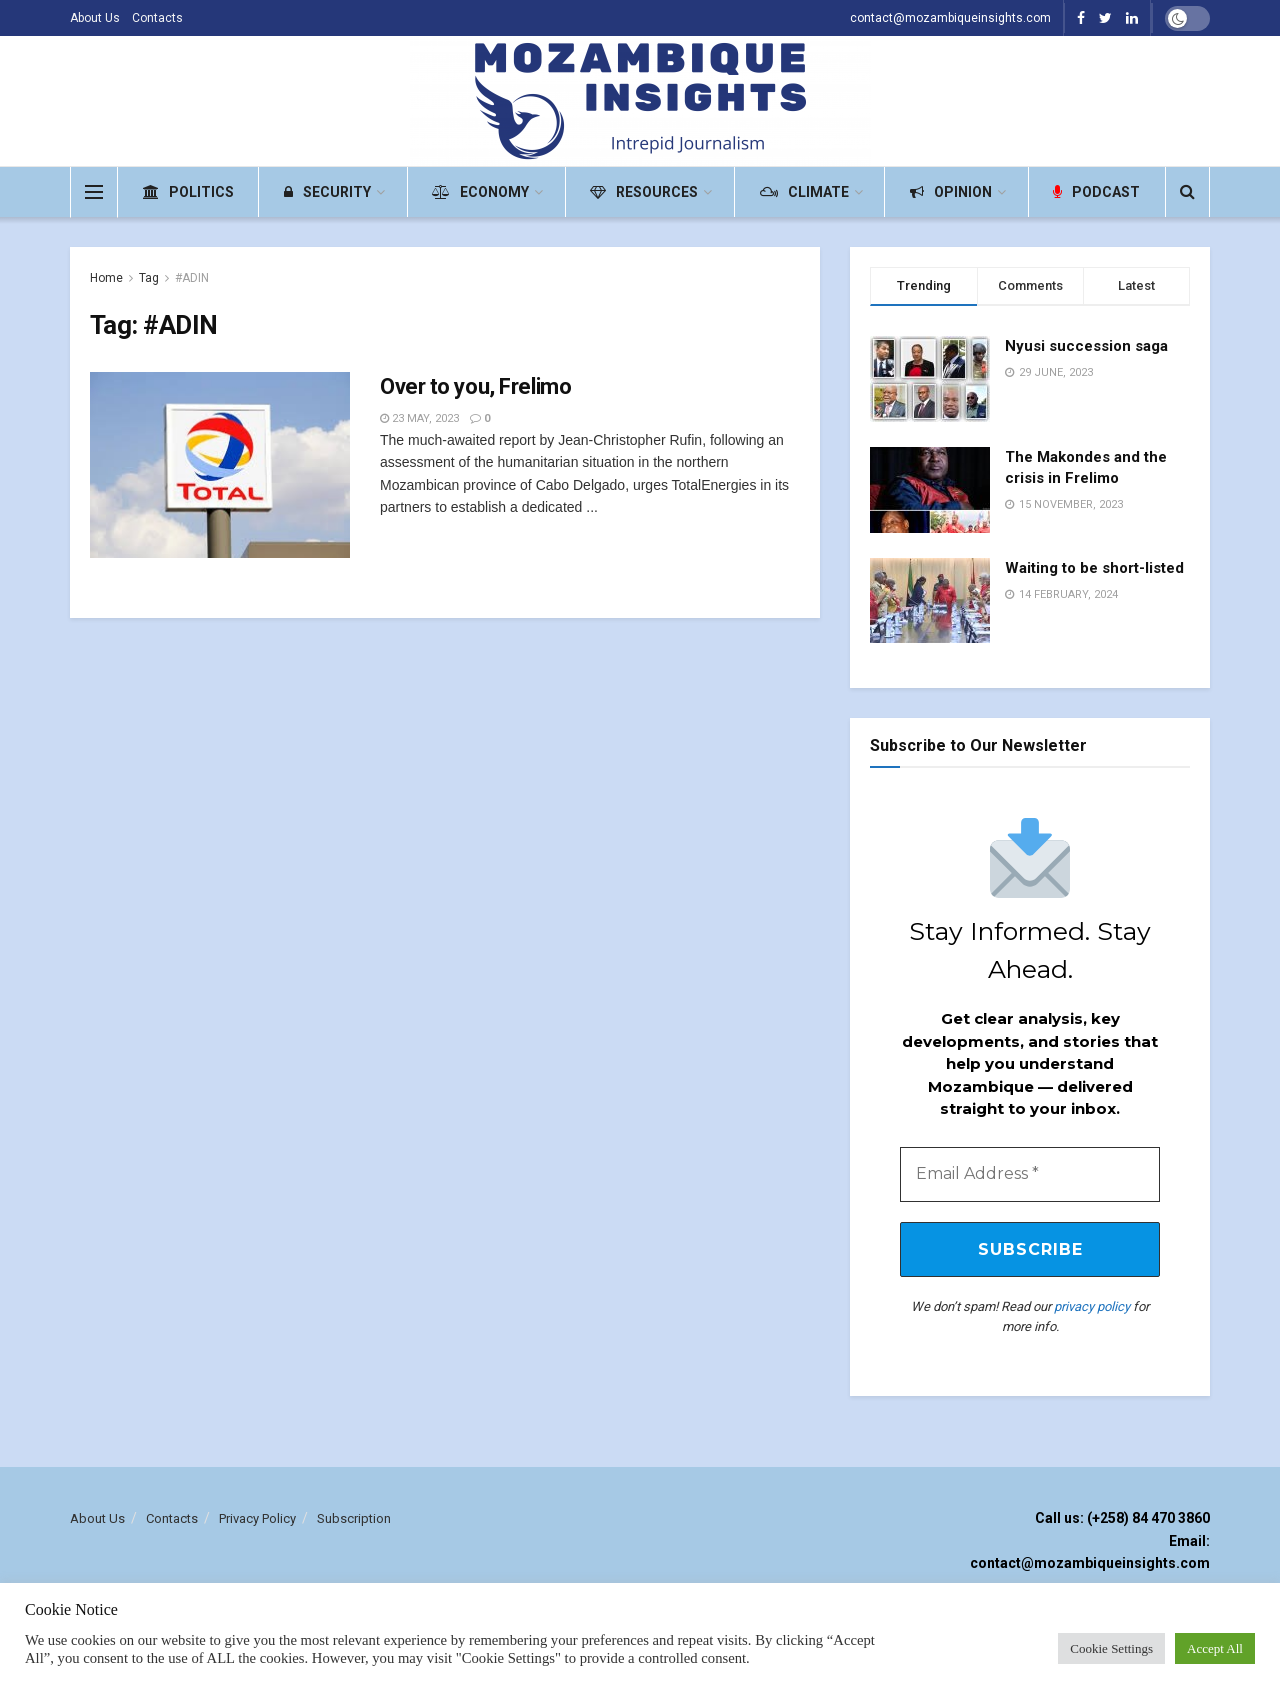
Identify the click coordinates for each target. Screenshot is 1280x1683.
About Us (95, 18)
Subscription (354, 1520)
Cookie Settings (1111, 1648)
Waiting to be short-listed (1094, 568)
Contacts (157, 18)
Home (106, 278)
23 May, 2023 (419, 418)
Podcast (1096, 192)
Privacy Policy (257, 1520)
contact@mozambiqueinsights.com (950, 18)
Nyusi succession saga (1086, 346)
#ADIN (192, 278)
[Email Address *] (1030, 1175)
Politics (188, 192)
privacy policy (1092, 1308)
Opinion (951, 192)
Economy (480, 192)
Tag (149, 278)
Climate (804, 192)
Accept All (1215, 1648)
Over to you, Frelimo (475, 386)
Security (327, 192)
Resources (644, 192)
